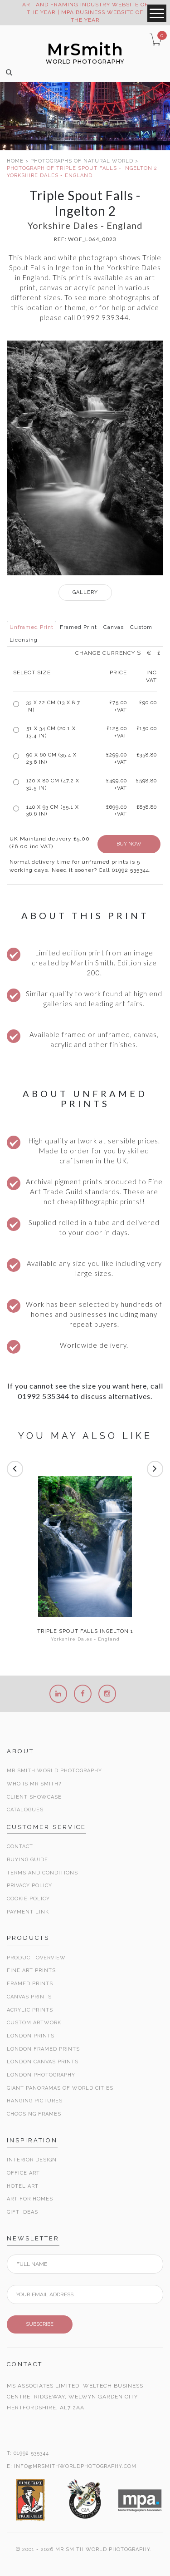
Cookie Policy (28, 1899)
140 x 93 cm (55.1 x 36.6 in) (52, 810)
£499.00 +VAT (116, 784)
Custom (141, 627)
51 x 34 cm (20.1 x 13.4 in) (51, 732)
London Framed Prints (43, 2049)
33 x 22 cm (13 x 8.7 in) (53, 706)
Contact (20, 1846)
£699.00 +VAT (116, 810)
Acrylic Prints (30, 2010)
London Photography (41, 2075)
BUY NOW (129, 844)
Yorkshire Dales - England (85, 1639)
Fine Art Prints (31, 1970)
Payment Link (28, 1912)
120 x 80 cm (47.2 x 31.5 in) (52, 784)
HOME (15, 161)
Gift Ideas (22, 2212)
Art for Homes (30, 2199)
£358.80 (146, 755)
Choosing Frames (34, 2114)
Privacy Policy (29, 1886)
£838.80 (146, 807)
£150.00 (146, 729)
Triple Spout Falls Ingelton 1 (85, 1631)
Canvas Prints (29, 1997)
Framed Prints (30, 1984)
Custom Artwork (34, 2023)
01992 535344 (31, 2453)
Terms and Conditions (42, 1873)
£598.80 (146, 781)
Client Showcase (34, 1797)
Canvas (113, 627)
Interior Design (32, 2160)
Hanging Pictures (35, 2101)
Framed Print (78, 627)
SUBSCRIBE (39, 2324)
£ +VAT (118, 706)
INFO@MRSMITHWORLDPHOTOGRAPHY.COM (75, 2466)
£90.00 (148, 703)
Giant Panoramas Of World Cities (60, 2088)
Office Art (23, 2173)
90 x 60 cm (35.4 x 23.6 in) (51, 758)
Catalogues (25, 1810)
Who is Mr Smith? (34, 1784)
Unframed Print (31, 627)
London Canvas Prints (42, 2062)
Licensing (24, 640)
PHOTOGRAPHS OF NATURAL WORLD (81, 161)
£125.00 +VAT (117, 732)
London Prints (30, 2036)
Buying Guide (27, 1860)
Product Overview (36, 1958)
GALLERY (85, 592)
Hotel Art (23, 2186)
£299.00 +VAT (116, 758)
